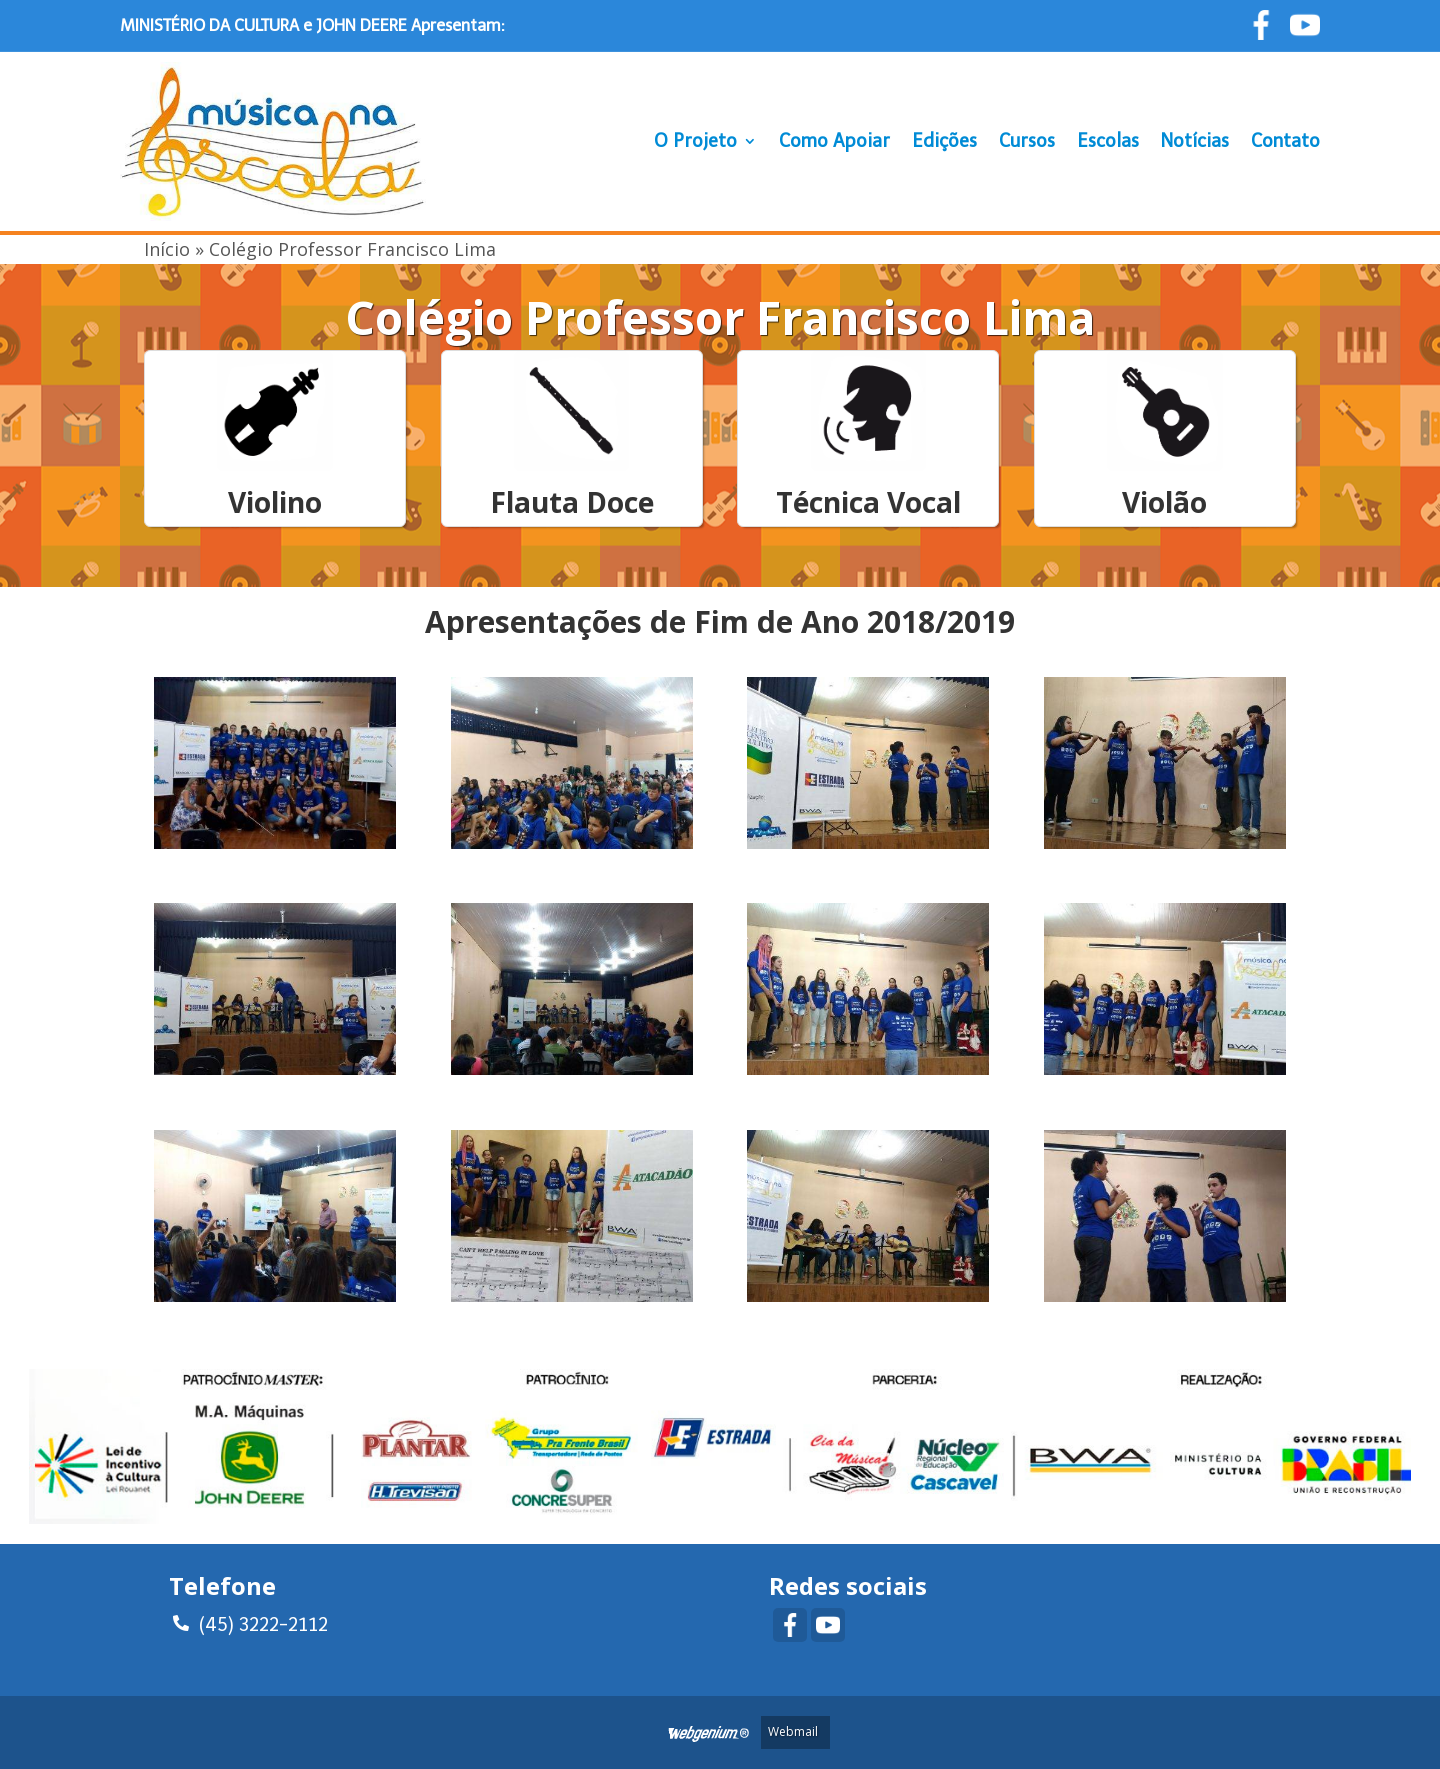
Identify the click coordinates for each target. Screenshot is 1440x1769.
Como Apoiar (834, 141)
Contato (1285, 141)
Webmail (793, 1731)
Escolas (1108, 141)
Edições (944, 141)
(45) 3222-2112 (250, 1622)
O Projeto (695, 141)
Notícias (1195, 141)
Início (167, 249)
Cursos (1027, 141)
